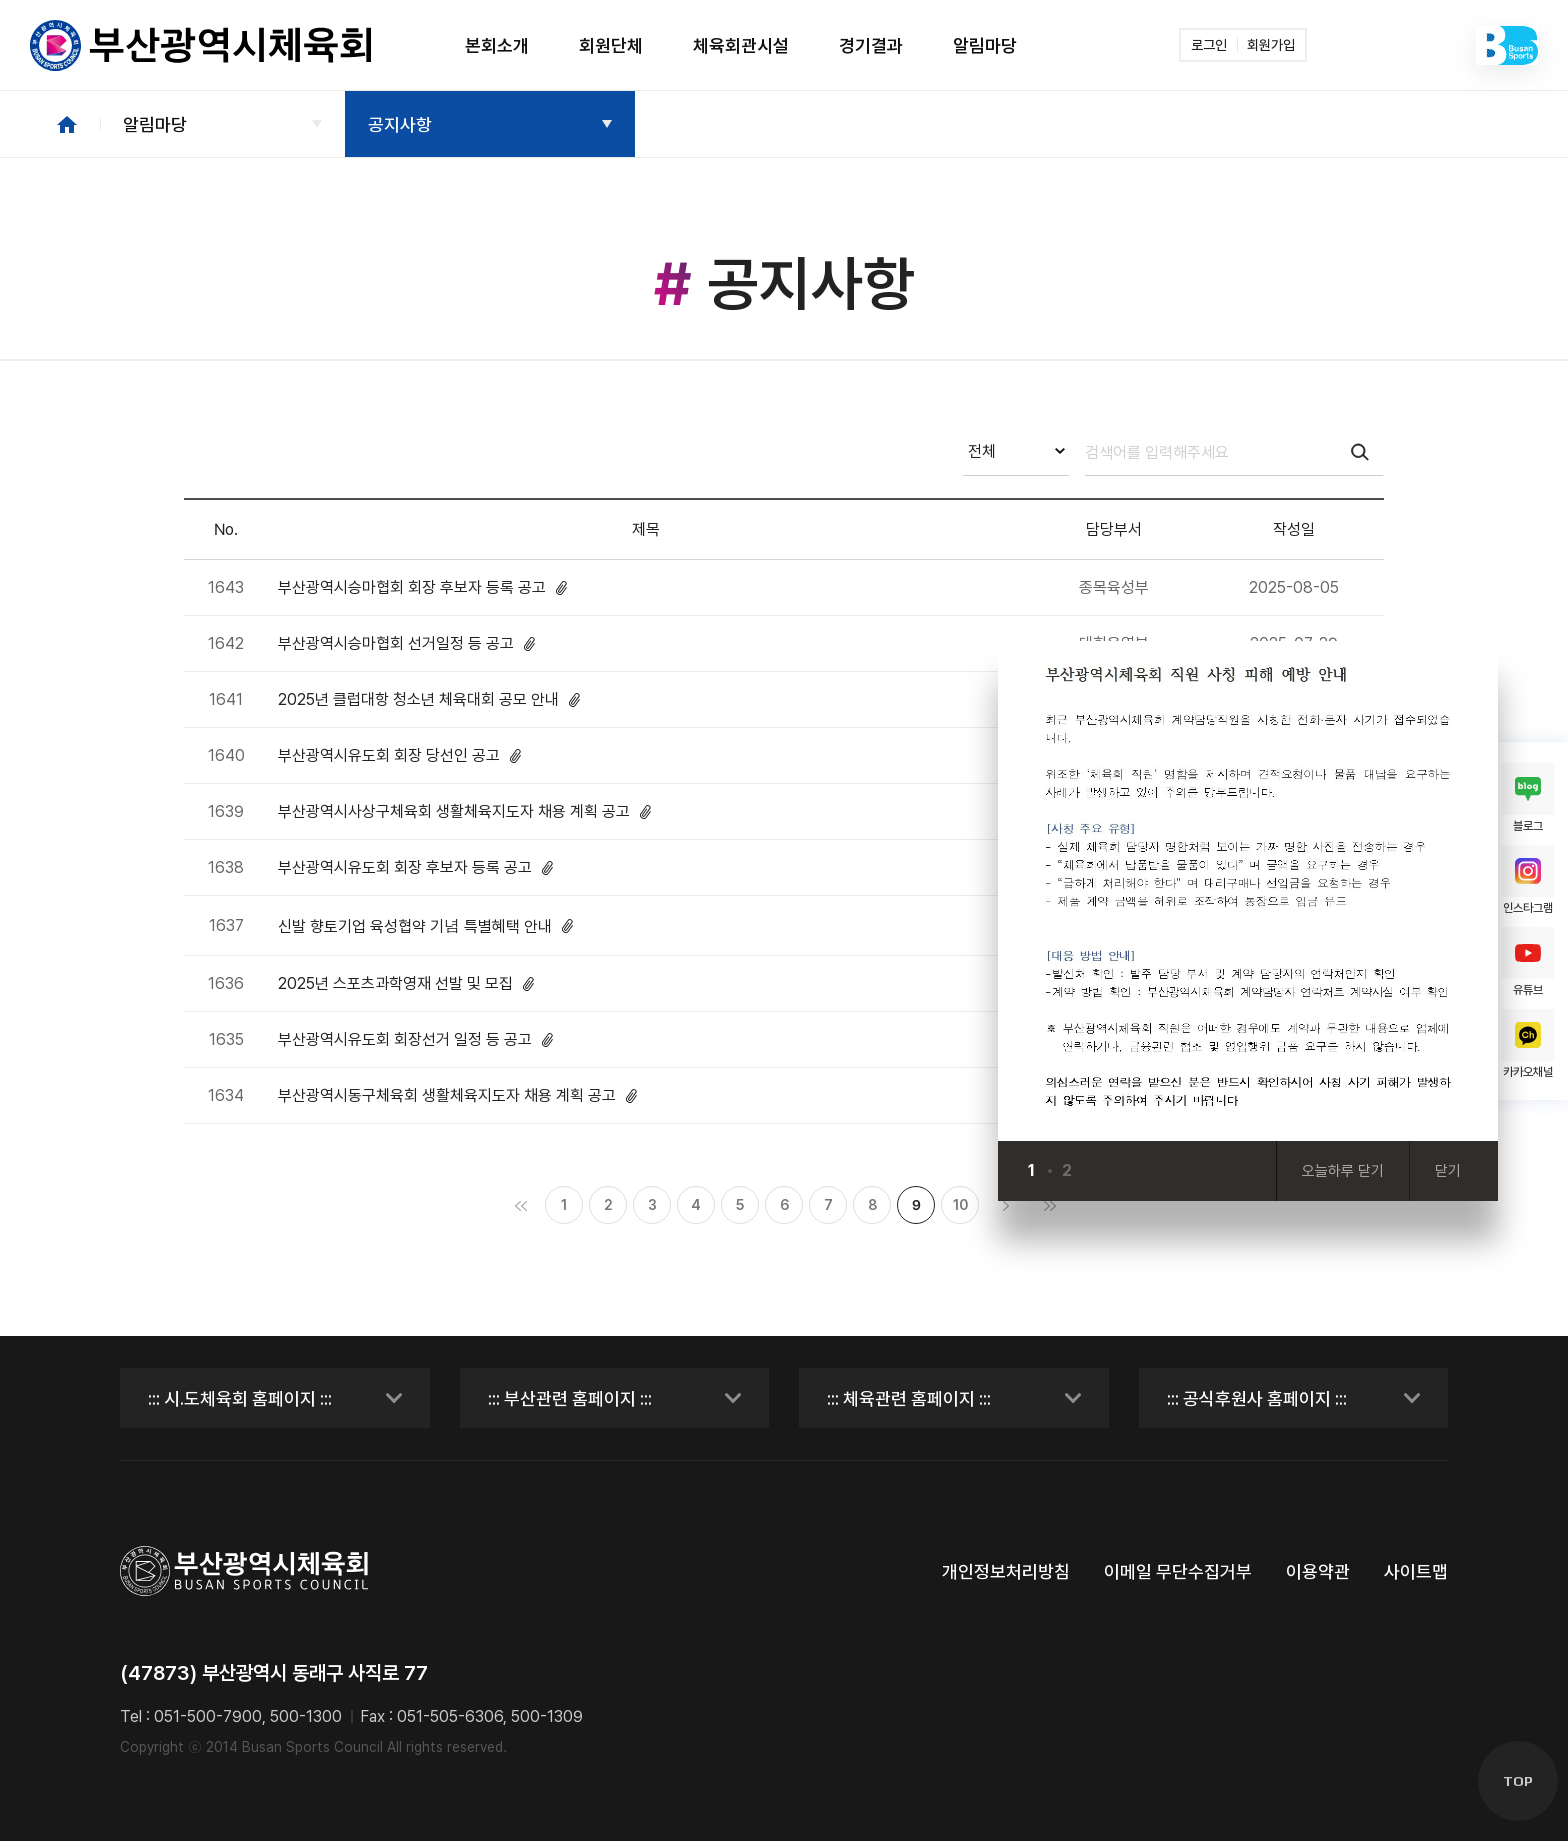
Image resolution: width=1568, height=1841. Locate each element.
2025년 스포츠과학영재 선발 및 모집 (406, 983)
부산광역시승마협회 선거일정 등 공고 (406, 643)
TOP (1518, 1781)
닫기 (1448, 1171)
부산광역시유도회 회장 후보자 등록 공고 (415, 867)
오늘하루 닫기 (1343, 1171)
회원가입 (1271, 45)
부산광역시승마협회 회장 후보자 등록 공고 (422, 587)
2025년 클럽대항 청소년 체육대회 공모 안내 (429, 699)
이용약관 (1318, 1571)
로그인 (1209, 45)
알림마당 (155, 124)
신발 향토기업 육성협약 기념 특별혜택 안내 (425, 926)
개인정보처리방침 (1006, 1571)
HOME (67, 124)
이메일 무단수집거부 (1178, 1571)
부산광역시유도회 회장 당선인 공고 (399, 755)
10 (960, 1205)
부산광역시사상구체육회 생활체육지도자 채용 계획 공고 (464, 811)
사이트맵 (1416, 1571)
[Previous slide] (1097, 1171)
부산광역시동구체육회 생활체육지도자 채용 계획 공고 (457, 1095)
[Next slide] (1137, 1171)
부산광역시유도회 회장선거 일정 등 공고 (415, 1039)
